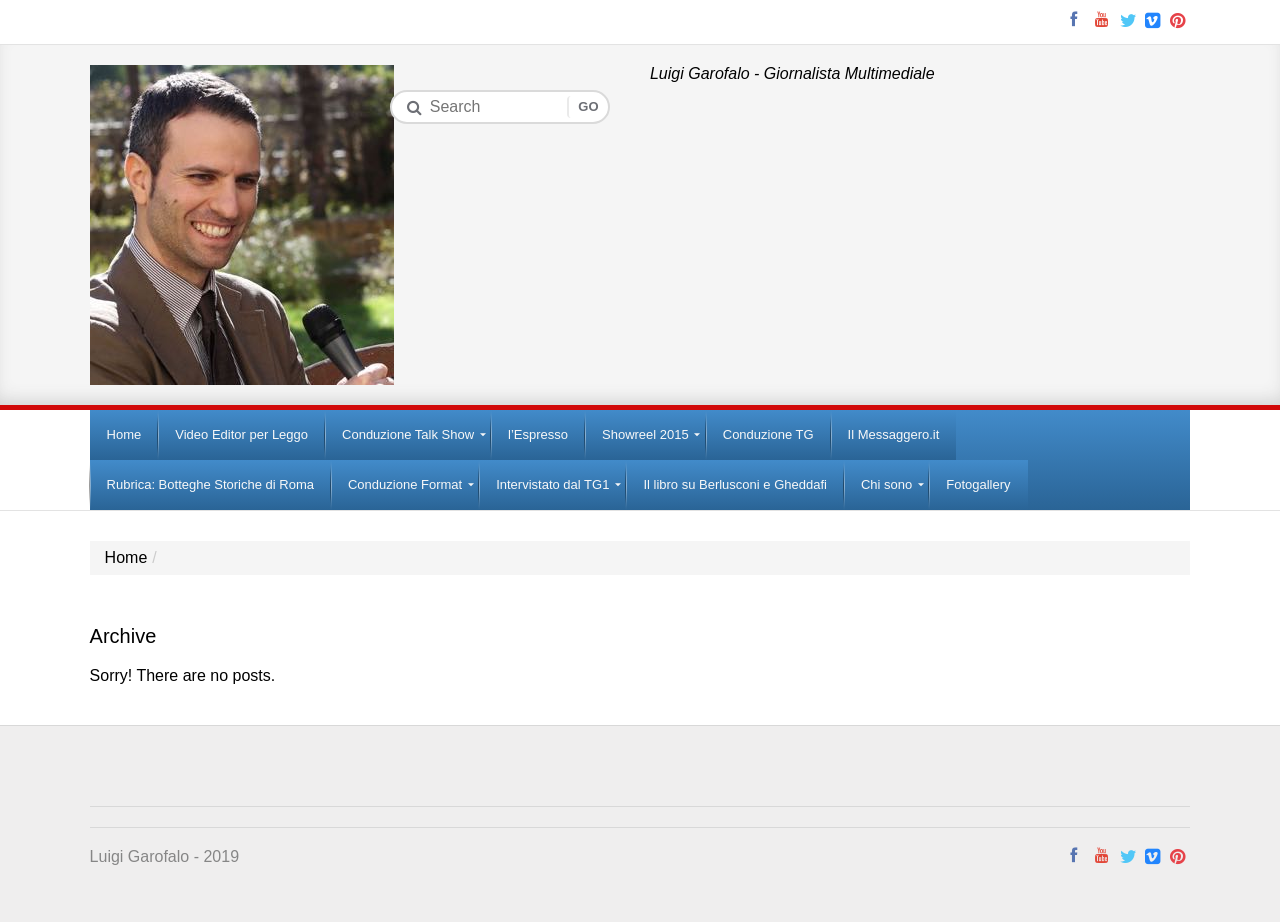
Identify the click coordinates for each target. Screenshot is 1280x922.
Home (126, 557)
